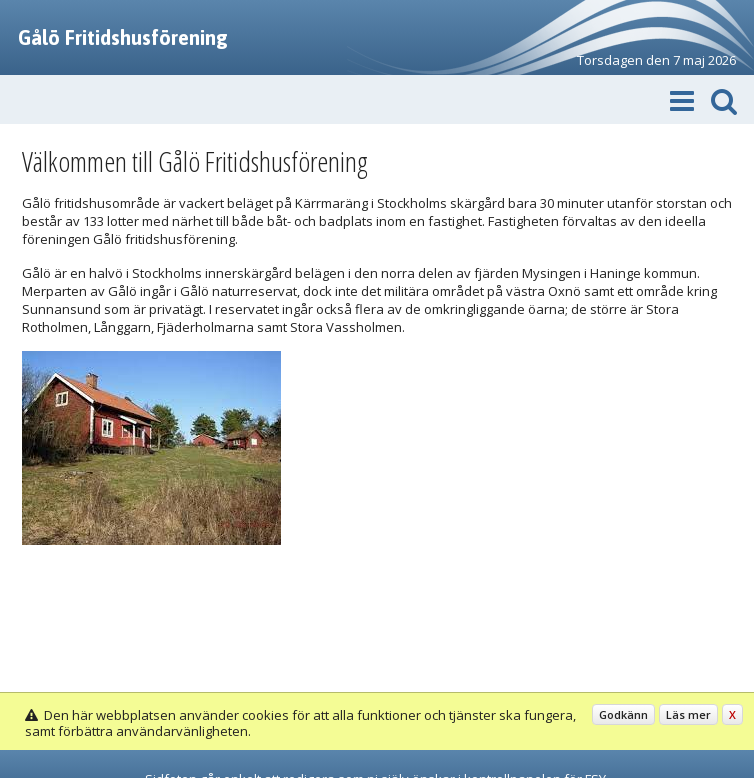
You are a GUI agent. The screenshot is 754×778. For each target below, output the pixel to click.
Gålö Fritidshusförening (123, 37)
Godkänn (623, 714)
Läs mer (688, 714)
